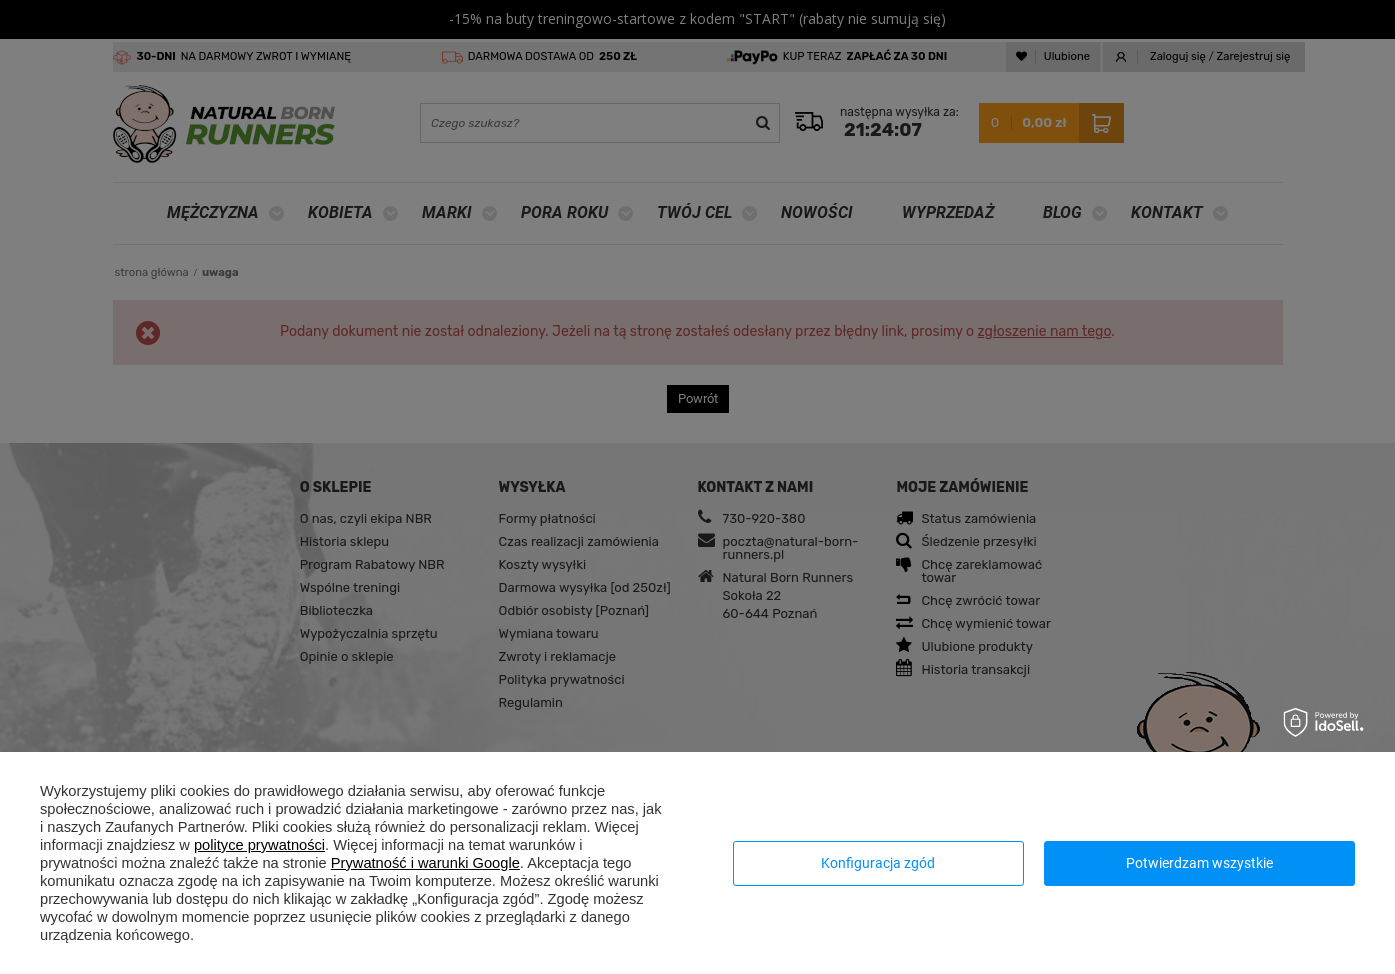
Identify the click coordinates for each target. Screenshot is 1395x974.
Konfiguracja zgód (878, 863)
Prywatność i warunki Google (425, 863)
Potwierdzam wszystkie (1199, 863)
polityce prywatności (259, 845)
